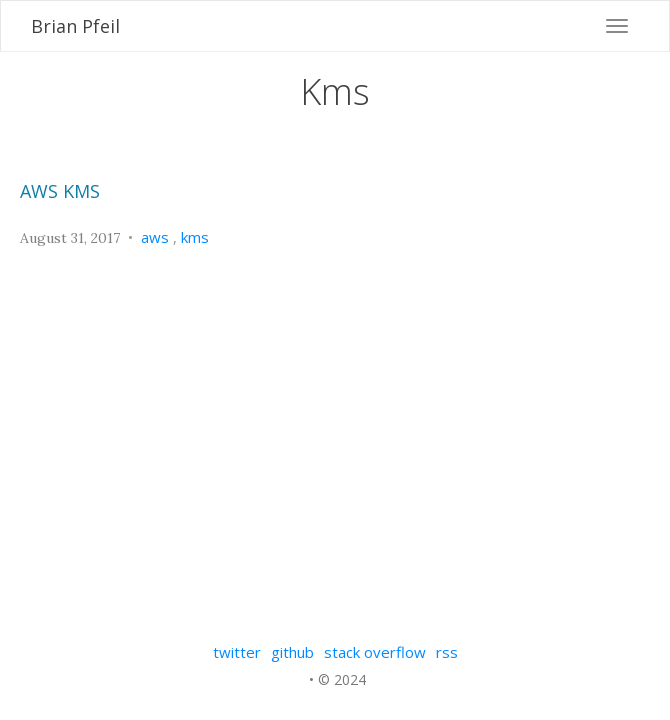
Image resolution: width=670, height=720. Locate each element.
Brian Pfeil (75, 26)
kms (195, 237)
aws (155, 237)
